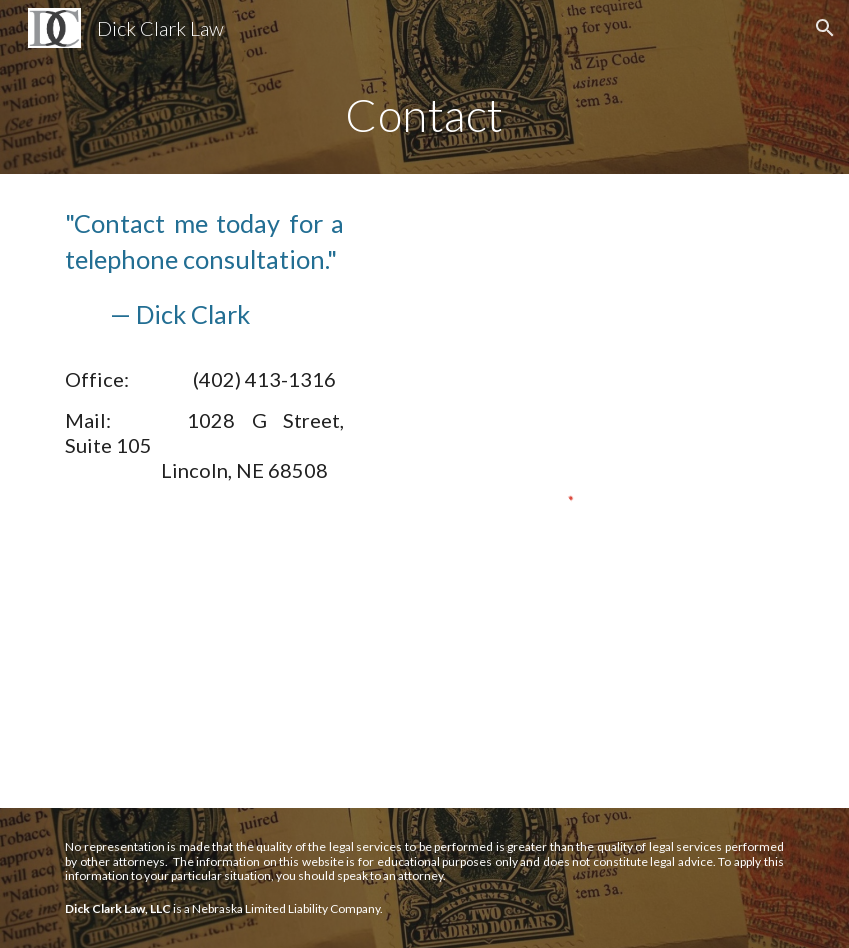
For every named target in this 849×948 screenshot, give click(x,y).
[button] (825, 28)
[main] (424, 115)
